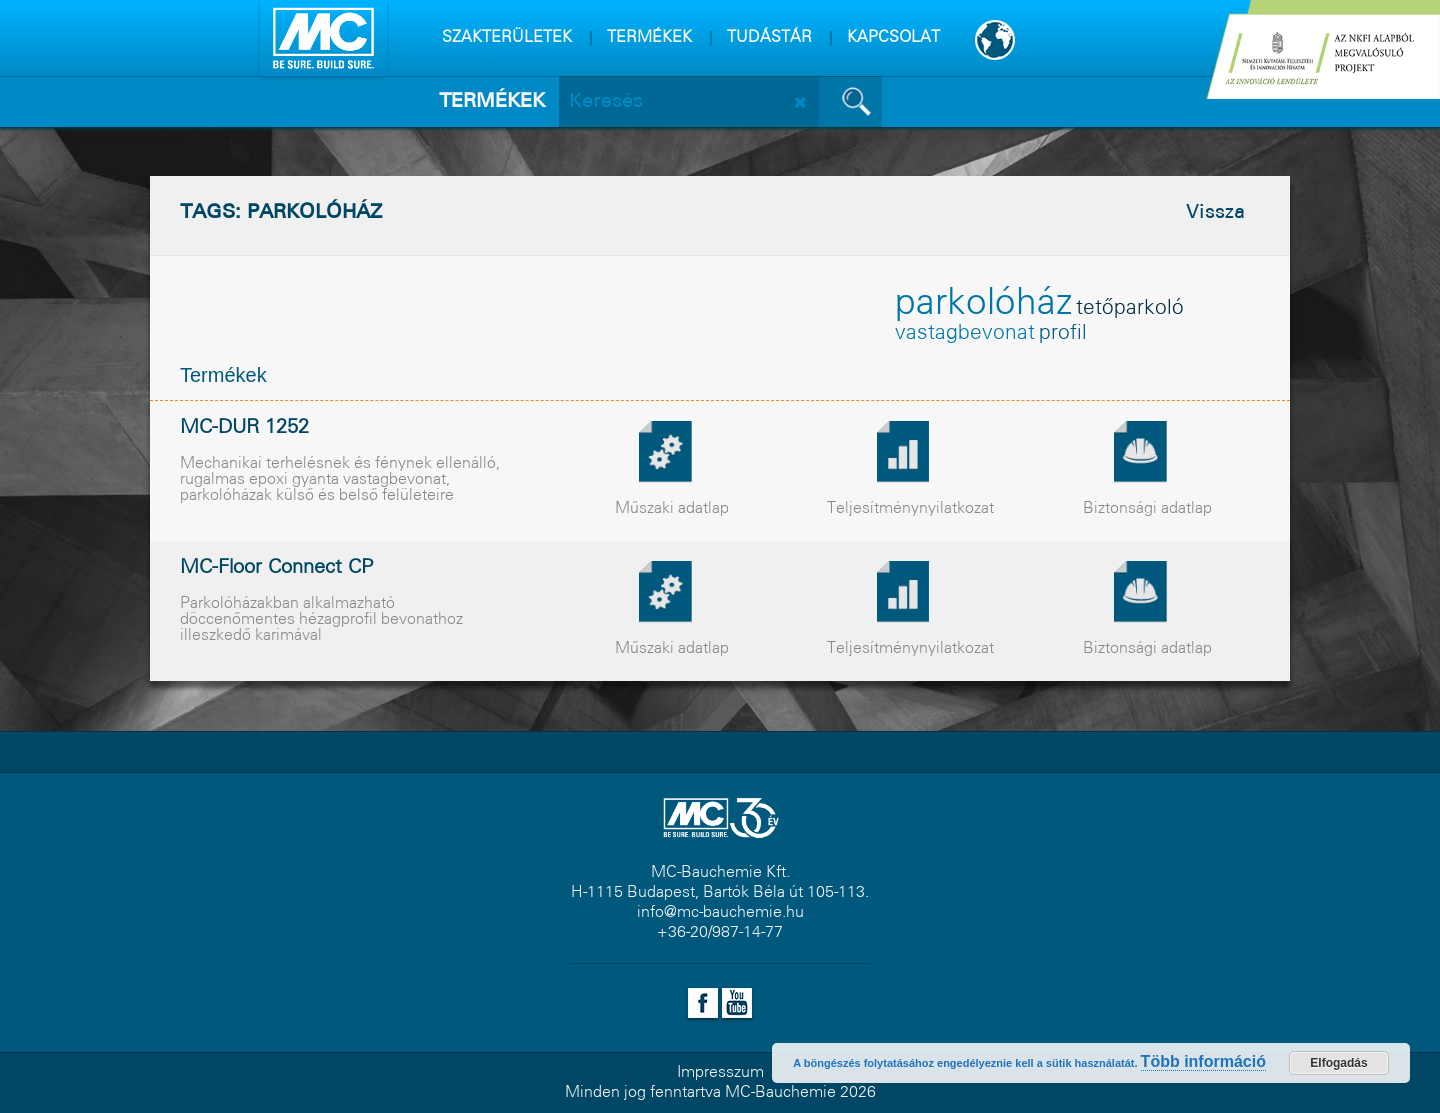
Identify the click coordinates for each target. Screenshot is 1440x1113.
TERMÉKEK (649, 37)
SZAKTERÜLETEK (507, 37)
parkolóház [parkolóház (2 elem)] (983, 304)
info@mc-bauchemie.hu (720, 912)
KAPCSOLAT (893, 37)
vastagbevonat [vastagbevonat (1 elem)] (965, 333)
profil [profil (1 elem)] (1063, 333)
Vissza (1215, 213)
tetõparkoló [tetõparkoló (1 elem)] (1130, 308)
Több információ (1203, 1061)
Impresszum (720, 1072)
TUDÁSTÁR (769, 37)
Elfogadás (1338, 1063)
